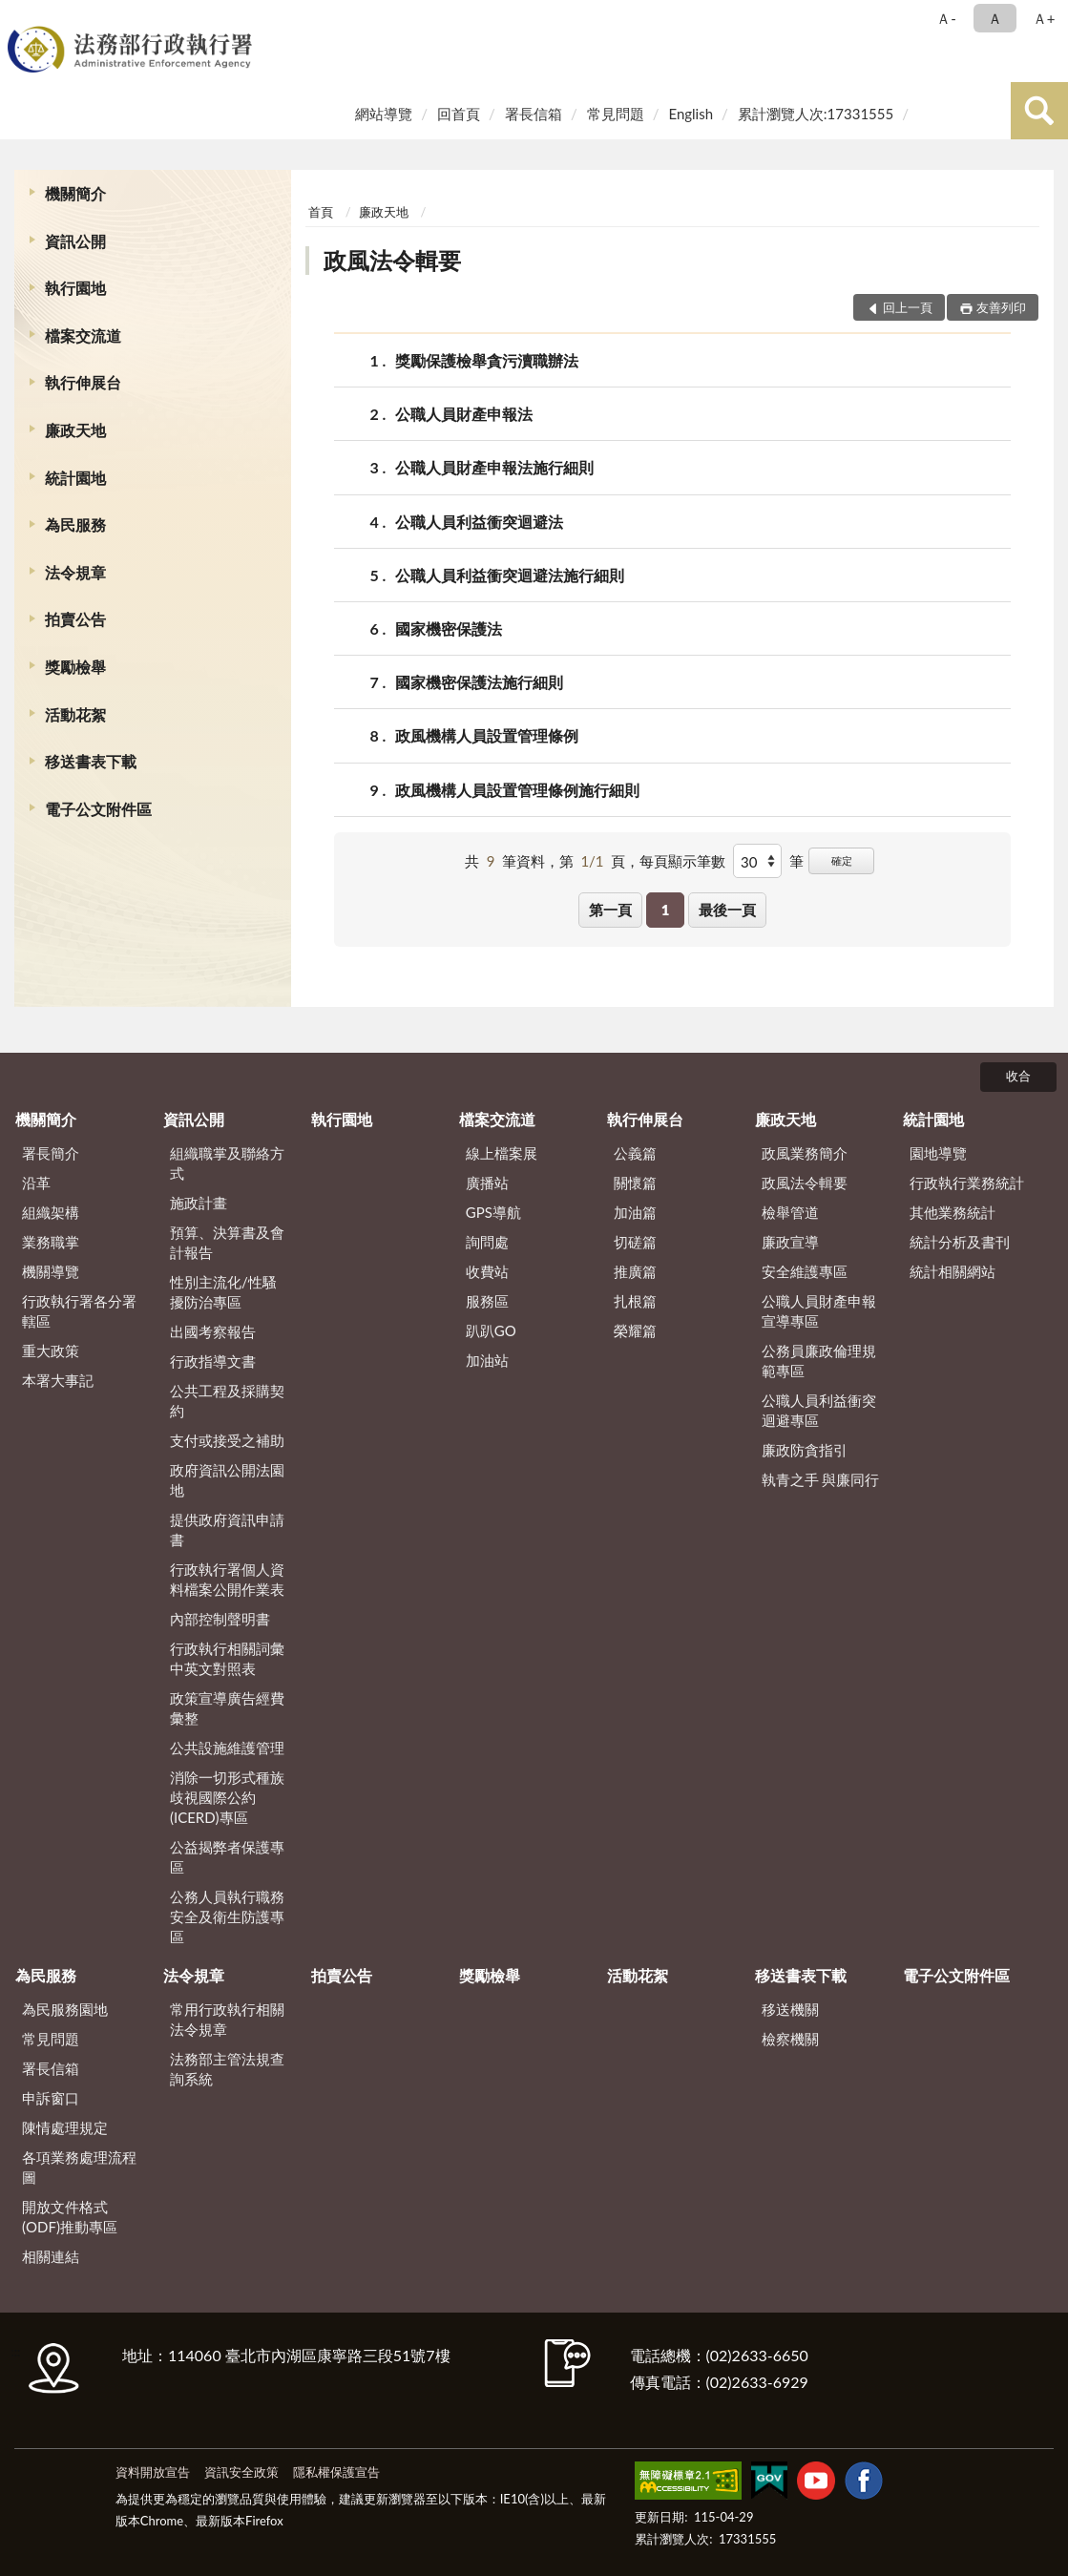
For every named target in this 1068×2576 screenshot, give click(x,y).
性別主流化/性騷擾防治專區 (223, 1291)
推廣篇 (635, 1271)
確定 (841, 860)
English (690, 113)
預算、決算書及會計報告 (227, 1242)
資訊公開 (75, 241)
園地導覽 (938, 1153)
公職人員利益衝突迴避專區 (819, 1410)
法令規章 (75, 572)
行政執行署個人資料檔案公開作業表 (227, 1579)
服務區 (487, 1300)
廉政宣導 (790, 1241)
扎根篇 (635, 1300)
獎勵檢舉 (75, 667)
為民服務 (75, 524)
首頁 (320, 212)
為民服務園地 (65, 2009)
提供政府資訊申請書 (227, 1529)
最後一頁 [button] (727, 909)
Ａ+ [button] (1044, 18)
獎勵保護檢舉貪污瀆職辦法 (486, 360)
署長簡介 (50, 1153)
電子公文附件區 (98, 809)
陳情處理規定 (65, 2127)
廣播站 (487, 1182)
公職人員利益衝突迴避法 (479, 522)
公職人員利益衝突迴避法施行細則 (509, 575)
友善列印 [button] (1001, 307)
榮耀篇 (635, 1330)
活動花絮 (75, 714)
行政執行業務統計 (967, 1182)
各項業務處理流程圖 (79, 2167)
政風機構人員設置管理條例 (486, 735)
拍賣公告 (75, 619)
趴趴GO (491, 1330)
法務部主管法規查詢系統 (227, 2068)
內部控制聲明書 (220, 1618)
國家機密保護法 (448, 628)
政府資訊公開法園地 (227, 1479)
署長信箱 (533, 113)
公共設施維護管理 (227, 1747)
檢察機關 (790, 2038)
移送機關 (790, 2009)
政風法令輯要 (392, 260)
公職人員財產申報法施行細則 (494, 467)
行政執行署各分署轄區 (79, 1311)
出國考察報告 (213, 1331)
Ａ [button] (995, 18)
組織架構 (50, 1212)
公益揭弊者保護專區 (227, 1856)
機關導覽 (50, 1271)
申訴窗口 (50, 2097)
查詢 (1039, 110)
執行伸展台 (83, 382)
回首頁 (458, 113)
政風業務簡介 (805, 1153)
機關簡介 (75, 193)
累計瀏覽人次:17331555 (815, 113)
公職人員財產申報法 (464, 414)
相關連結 (50, 2256)
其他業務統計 (952, 1212)
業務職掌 (50, 1241)
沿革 (36, 1182)
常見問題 (615, 113)
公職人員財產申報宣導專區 (819, 1311)
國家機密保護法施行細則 (479, 682)
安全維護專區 (805, 1271)
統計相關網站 (952, 1271)
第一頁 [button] (610, 909)
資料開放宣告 (152, 2472)
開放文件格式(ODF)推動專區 (69, 2216)
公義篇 (635, 1153)
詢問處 (487, 1241)
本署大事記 (58, 1380)
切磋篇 (635, 1241)
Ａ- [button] (946, 18)
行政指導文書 (213, 1361)
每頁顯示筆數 (682, 860)
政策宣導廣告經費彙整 (227, 1708)
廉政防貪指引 (805, 1449)
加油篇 (635, 1212)
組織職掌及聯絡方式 (227, 1163)
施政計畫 (198, 1202)
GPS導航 (493, 1212)
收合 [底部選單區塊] (1018, 1075)
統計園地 (75, 478)
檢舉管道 (790, 1212)
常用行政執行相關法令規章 (227, 2019)
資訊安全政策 (241, 2472)
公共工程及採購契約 (227, 1400)
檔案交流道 (83, 335)
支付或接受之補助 (227, 1440)
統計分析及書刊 (960, 1241)
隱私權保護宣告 (336, 2472)
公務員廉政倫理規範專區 (819, 1360)
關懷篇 (635, 1182)
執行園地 (75, 288)
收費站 (487, 1271)
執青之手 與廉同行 (821, 1479)
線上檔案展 (501, 1153)
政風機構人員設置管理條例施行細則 (517, 790)
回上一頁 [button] (907, 307)
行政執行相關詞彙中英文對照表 (227, 1658)
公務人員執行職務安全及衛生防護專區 (227, 1916)
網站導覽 (383, 113)
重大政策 (50, 1350)
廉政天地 (75, 430)
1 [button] (665, 909)
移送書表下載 (90, 761)
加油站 (487, 1360)
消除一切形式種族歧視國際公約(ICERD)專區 (227, 1797)
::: (18, 17)
